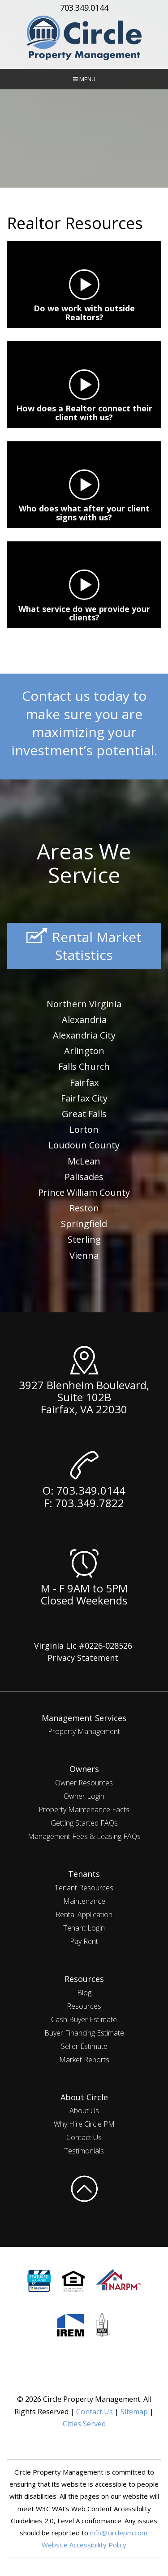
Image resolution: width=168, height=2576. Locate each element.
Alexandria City (84, 1035)
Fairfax (84, 1082)
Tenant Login (84, 1928)
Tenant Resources (84, 1888)
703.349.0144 (84, 7)
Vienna (84, 1255)
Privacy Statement (82, 1657)
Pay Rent (84, 1941)
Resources (84, 2006)
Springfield (84, 1224)
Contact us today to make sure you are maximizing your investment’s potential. (84, 723)
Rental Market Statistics (84, 946)
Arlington (84, 1051)
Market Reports (84, 2060)
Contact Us (84, 2137)
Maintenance (84, 1901)
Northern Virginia (84, 1004)
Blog (84, 1993)
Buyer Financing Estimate (84, 2033)
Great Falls (84, 1114)
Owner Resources (84, 1783)
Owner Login (84, 1796)
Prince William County (84, 1192)
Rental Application (84, 1914)
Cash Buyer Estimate (84, 2019)
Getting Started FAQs (84, 1823)
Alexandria (84, 1020)
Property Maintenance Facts (84, 1809)
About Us (84, 2110)
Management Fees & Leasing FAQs (84, 1836)
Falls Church (84, 1066)
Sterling (84, 1239)
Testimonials (84, 2151)
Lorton (84, 1129)
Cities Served (84, 2424)
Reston (84, 1208)
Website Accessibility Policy (84, 2544)
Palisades (84, 1177)
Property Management (84, 1731)
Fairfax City (84, 1098)
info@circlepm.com (118, 2532)
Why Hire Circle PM (84, 2124)
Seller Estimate (84, 2046)
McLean (84, 1161)
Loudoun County (84, 1145)
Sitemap (134, 2412)
